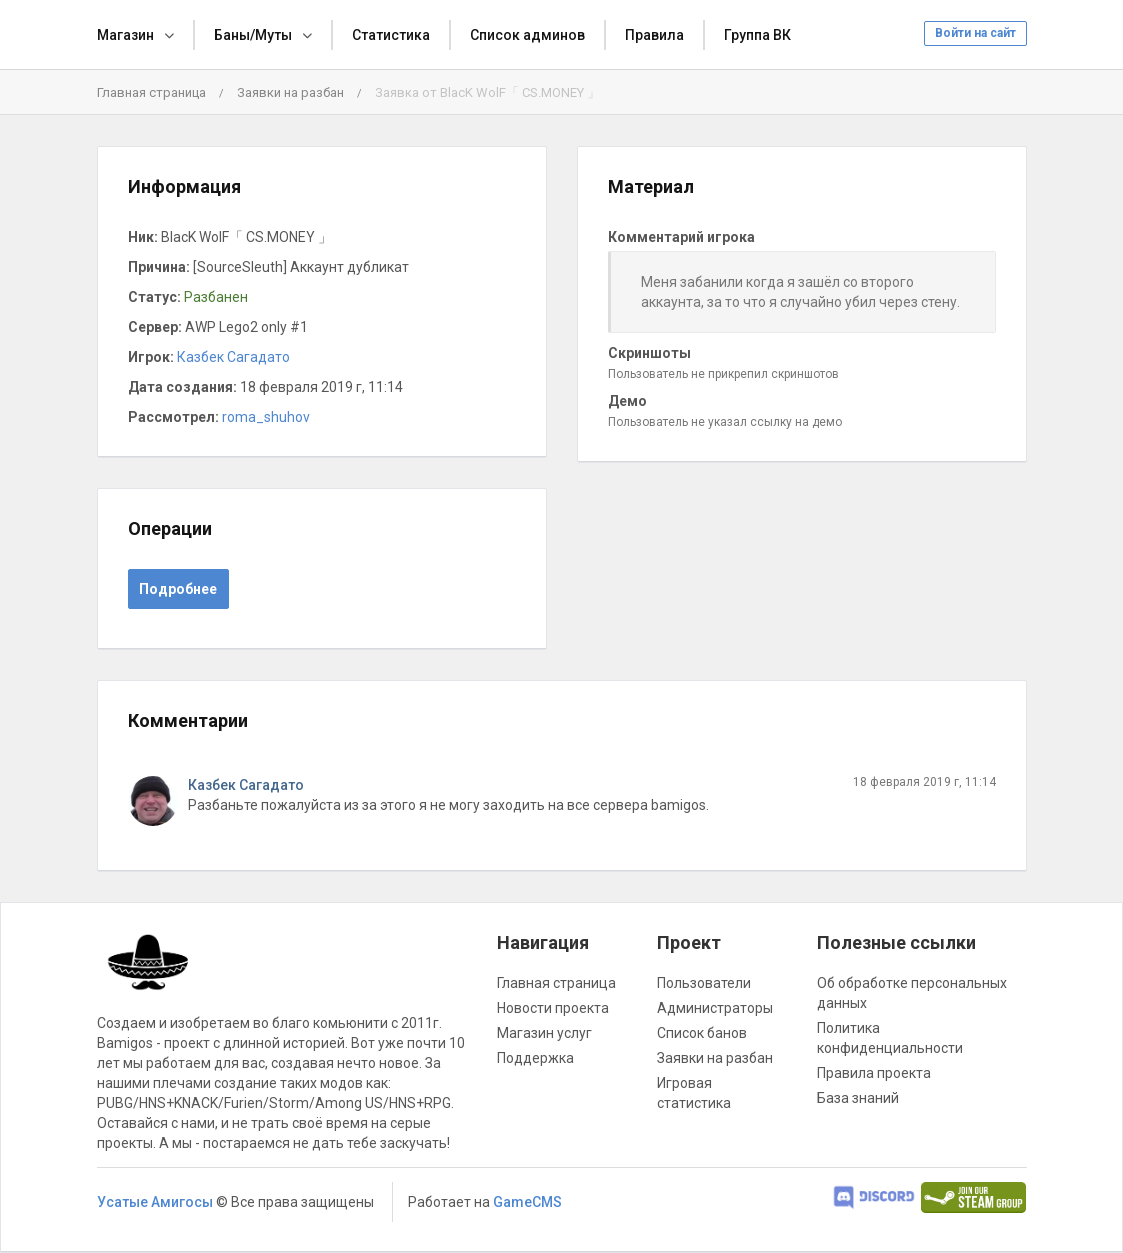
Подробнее (178, 589)
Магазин (125, 35)
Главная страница (151, 92)
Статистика (391, 35)
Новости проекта (553, 1008)
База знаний (858, 1098)
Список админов (527, 35)
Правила (654, 35)
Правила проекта (874, 1073)
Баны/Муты (253, 35)
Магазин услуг (544, 1033)
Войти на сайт (975, 33)
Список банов (702, 1033)
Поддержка (535, 1058)
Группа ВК (757, 35)
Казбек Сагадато (233, 357)
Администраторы (715, 1008)
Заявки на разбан (290, 92)
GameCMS (527, 1202)
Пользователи (704, 983)
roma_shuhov (266, 417)
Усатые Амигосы (155, 1202)
